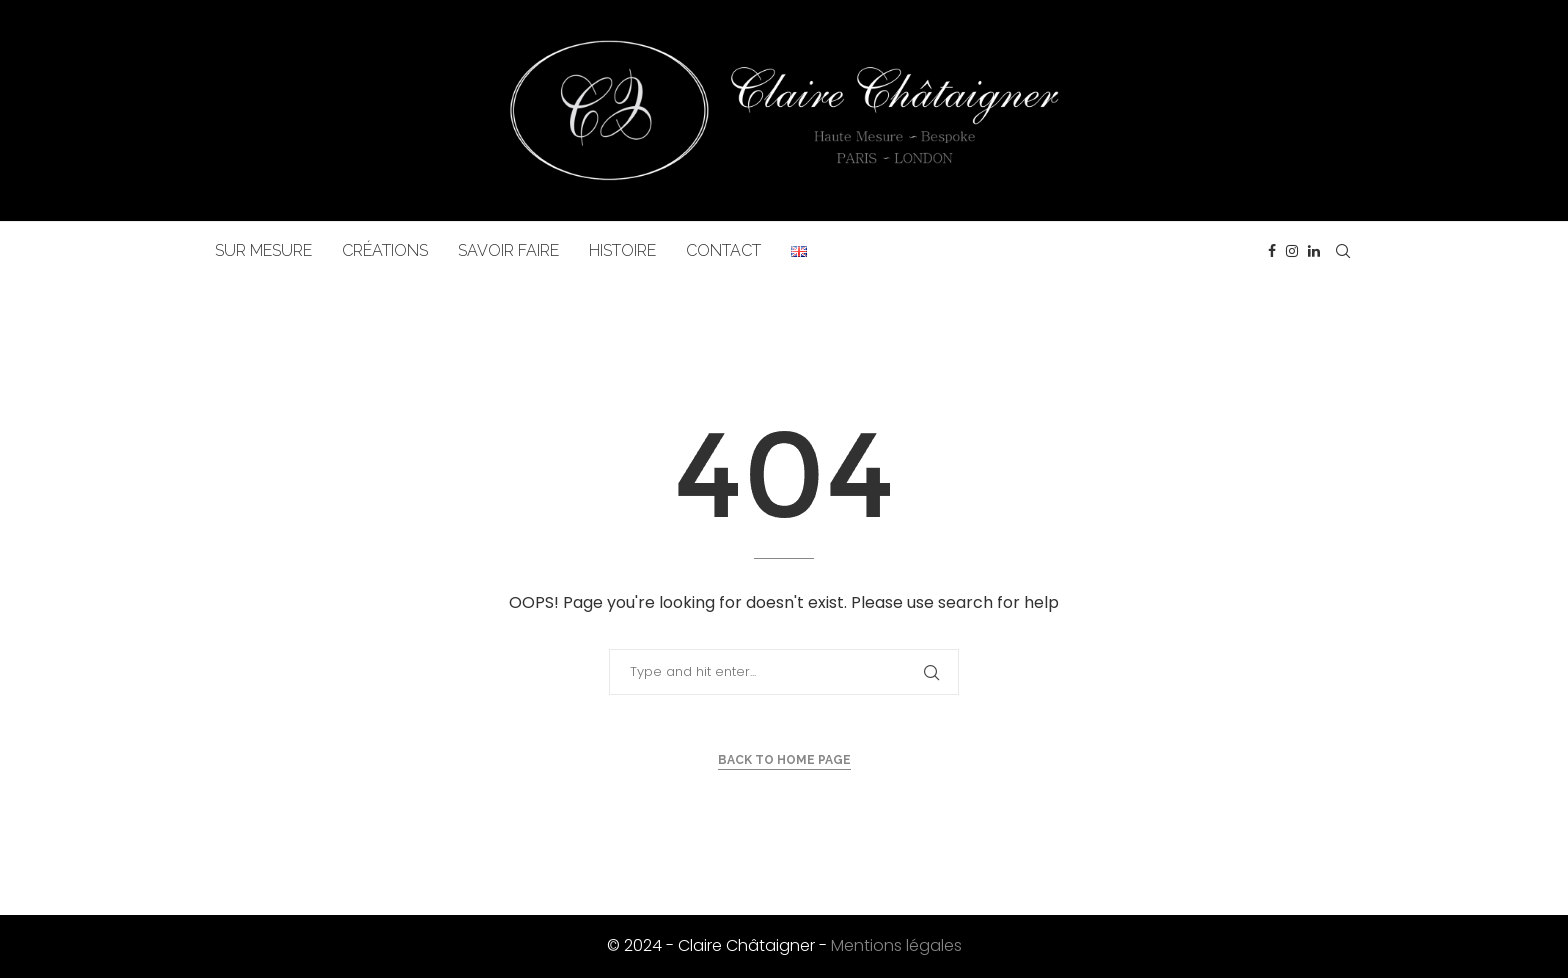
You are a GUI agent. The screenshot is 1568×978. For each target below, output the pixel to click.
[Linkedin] (1314, 251)
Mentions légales (896, 945)
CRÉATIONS (385, 250)
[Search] (1343, 251)
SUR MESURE (263, 250)
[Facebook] (1272, 251)
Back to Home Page (784, 760)
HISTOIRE (622, 250)
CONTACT (723, 250)
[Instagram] (1292, 251)
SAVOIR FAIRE (508, 250)
